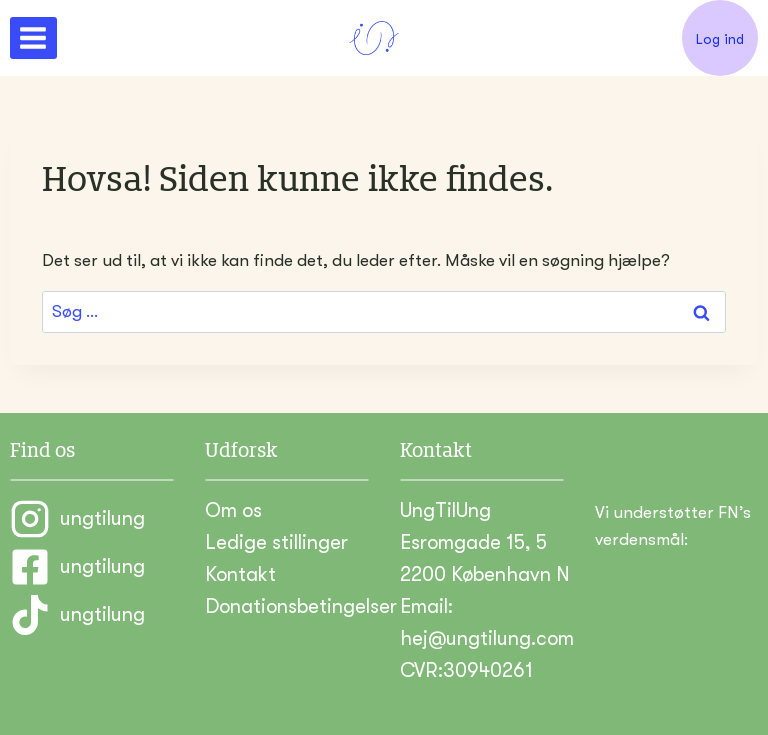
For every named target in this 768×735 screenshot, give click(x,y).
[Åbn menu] (33, 37)
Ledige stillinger (276, 542)
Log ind (720, 39)
